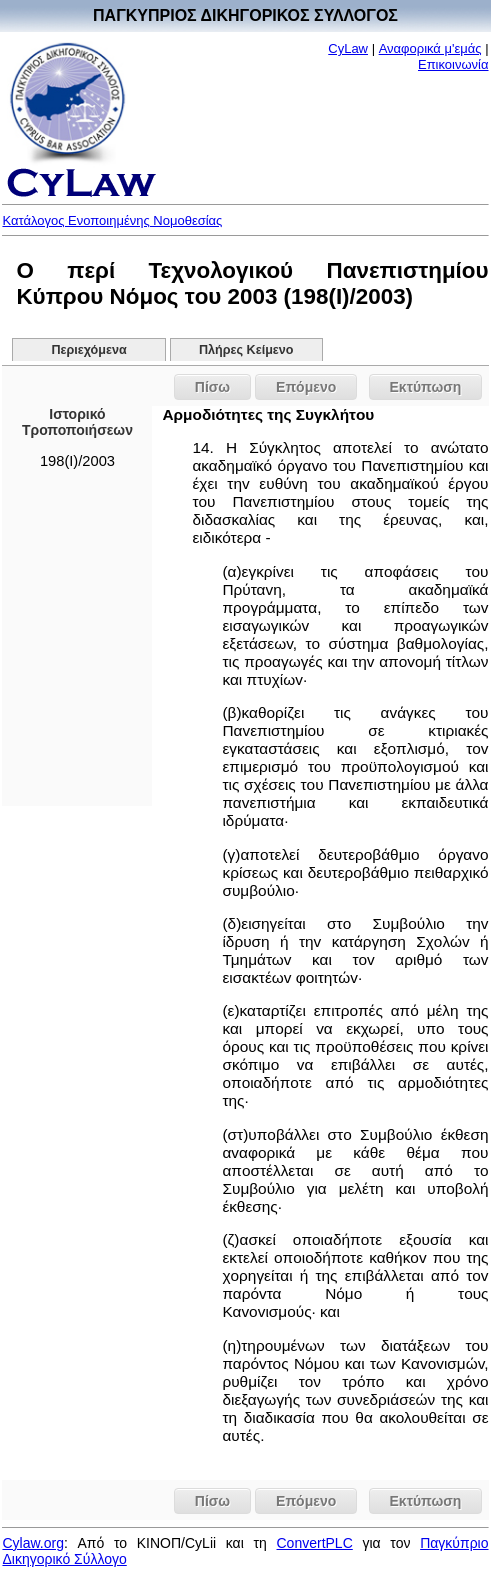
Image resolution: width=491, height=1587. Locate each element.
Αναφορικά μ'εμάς (430, 48)
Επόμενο (306, 387)
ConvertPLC (315, 1543)
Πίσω (212, 387)
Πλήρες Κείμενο (246, 350)
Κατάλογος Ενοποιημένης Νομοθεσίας (112, 220)
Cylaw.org (32, 1543)
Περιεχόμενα (88, 350)
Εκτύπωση (426, 387)
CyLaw (348, 48)
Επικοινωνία (453, 64)
